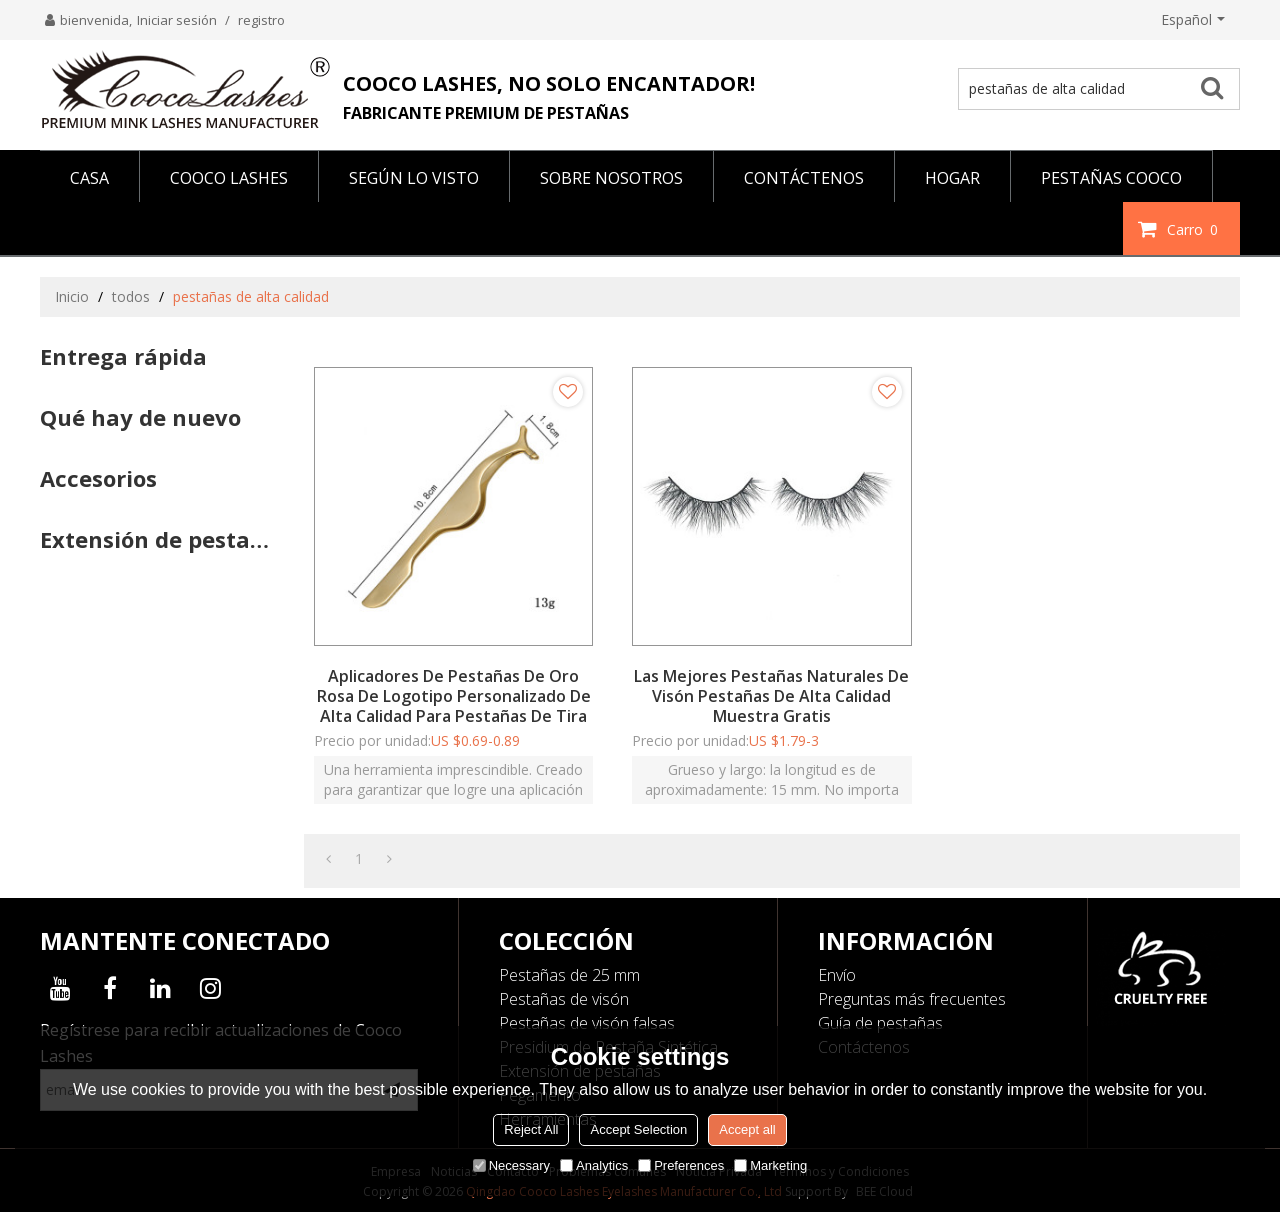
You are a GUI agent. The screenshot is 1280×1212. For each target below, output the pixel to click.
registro (261, 20)
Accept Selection (638, 1129)
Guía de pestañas (880, 1023)
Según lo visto (414, 178)
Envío (837, 975)
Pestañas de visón (564, 999)
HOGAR (952, 178)
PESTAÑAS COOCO (1111, 178)
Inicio (72, 296)
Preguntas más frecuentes (912, 999)
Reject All (531, 1129)
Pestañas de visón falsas (587, 1023)
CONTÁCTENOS (804, 178)
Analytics (594, 1165)
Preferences (681, 1165)
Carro (1195, 229)
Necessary (511, 1165)
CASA (89, 178)
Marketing (770, 1165)
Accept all (747, 1129)
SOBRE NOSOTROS (611, 178)
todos (131, 296)
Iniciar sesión (177, 20)
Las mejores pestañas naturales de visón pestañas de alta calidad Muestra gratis (771, 696)
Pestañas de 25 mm (569, 975)
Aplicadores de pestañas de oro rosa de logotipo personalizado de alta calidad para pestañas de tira (454, 696)
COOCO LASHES (229, 178)
